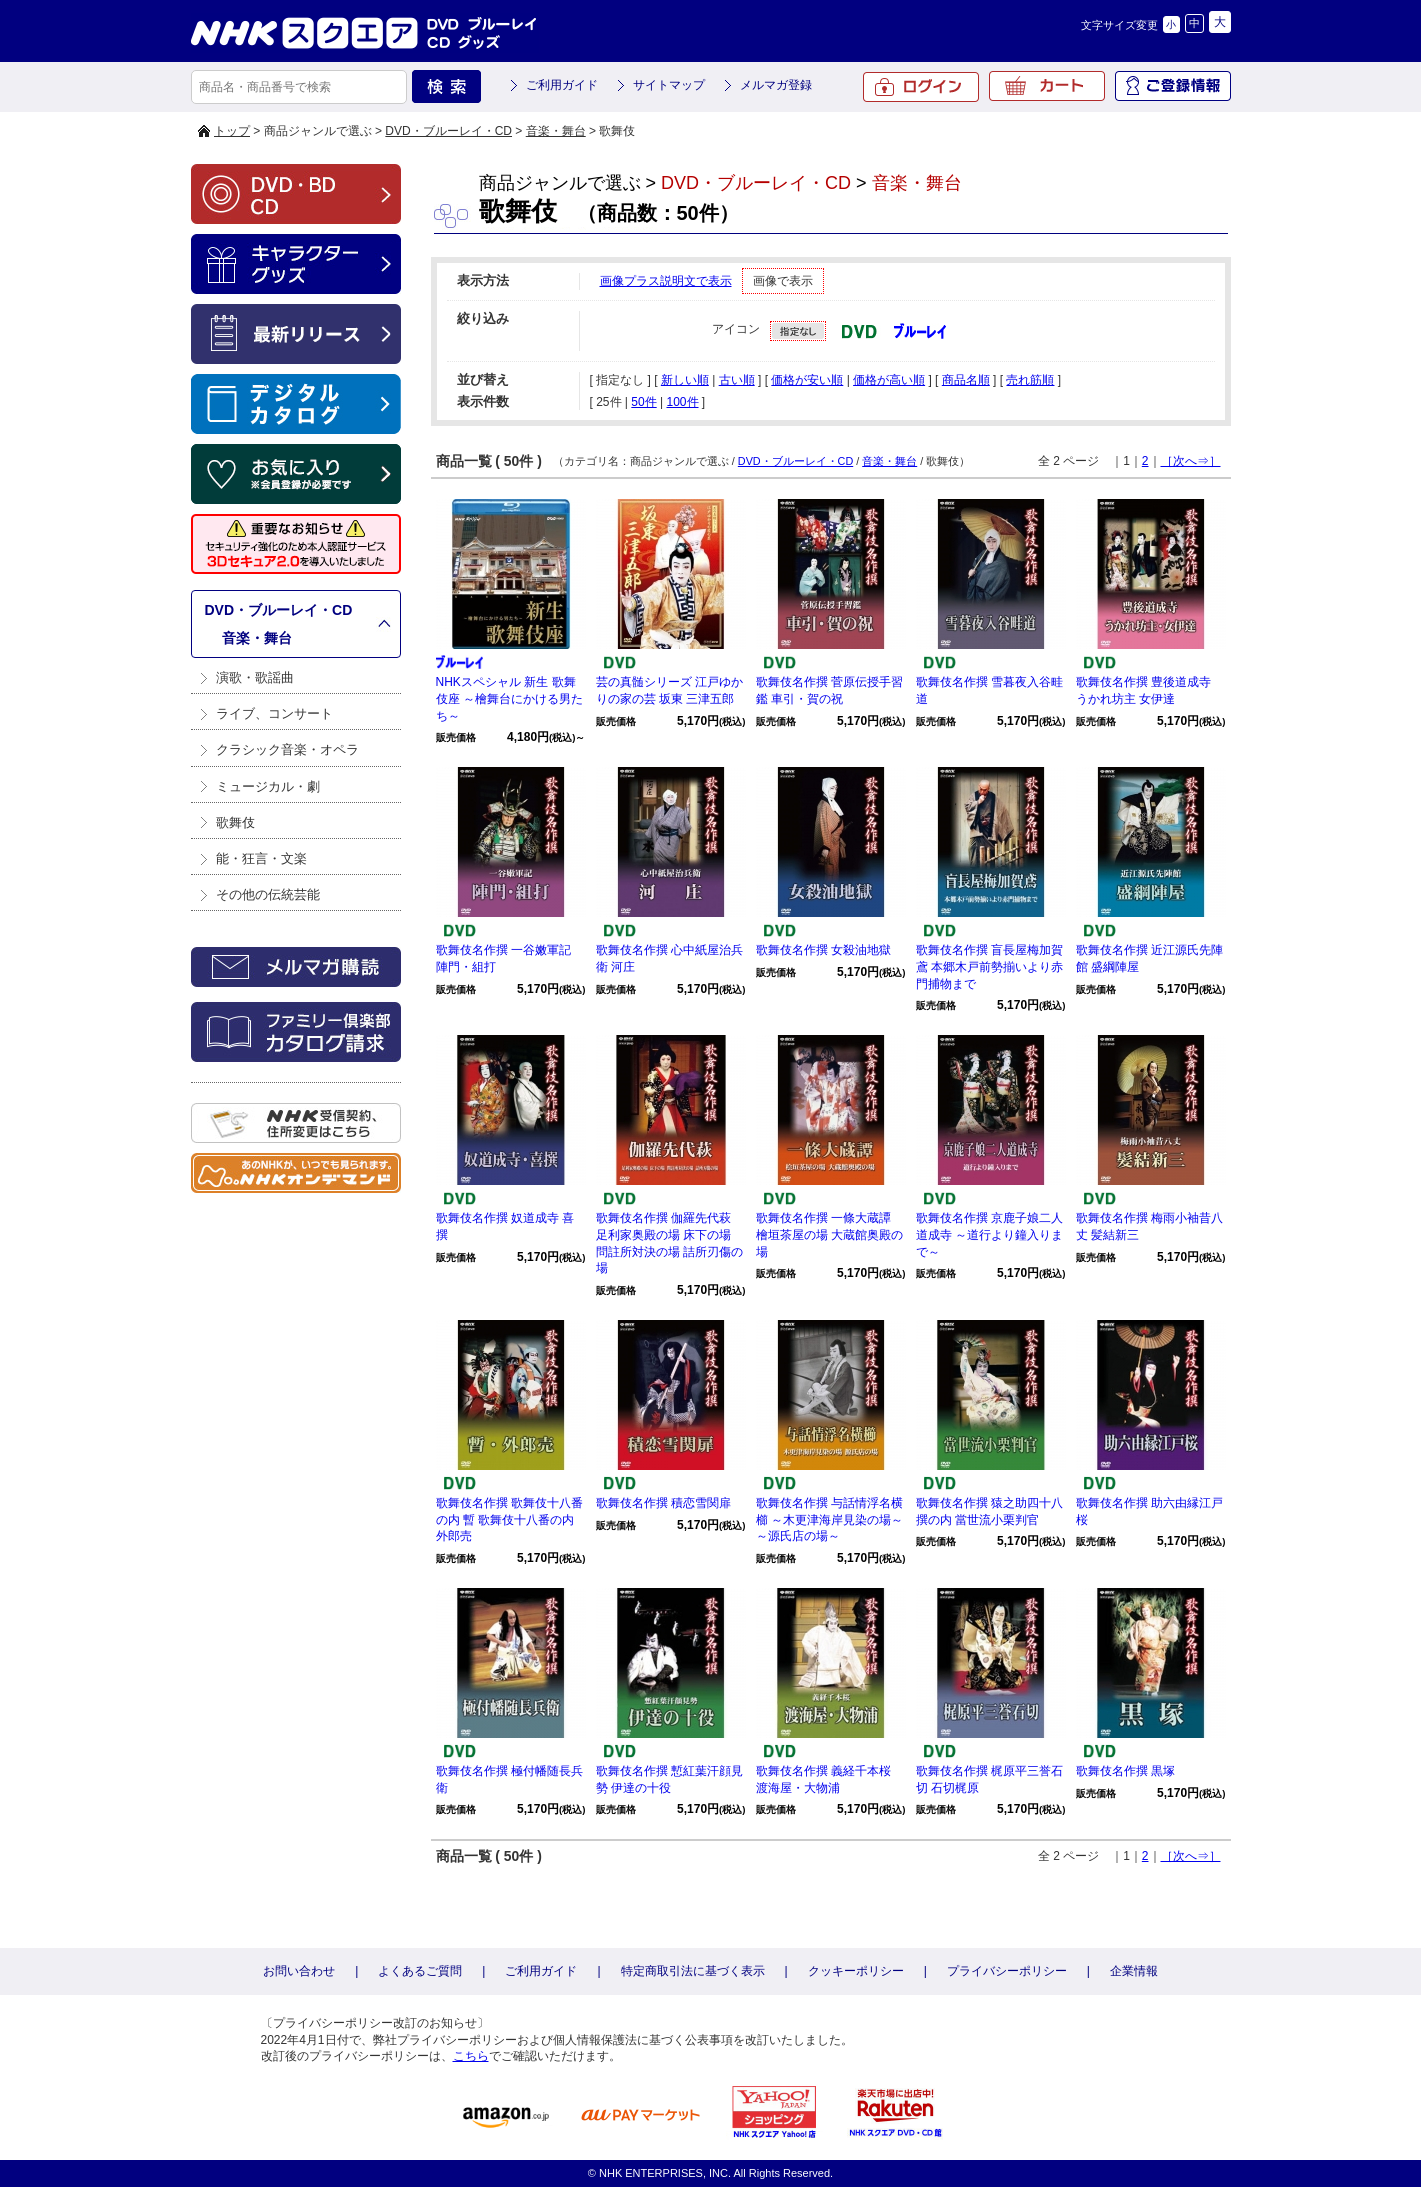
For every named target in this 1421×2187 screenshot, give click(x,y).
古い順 (737, 380)
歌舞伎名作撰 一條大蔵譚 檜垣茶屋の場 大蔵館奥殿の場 (829, 1235)
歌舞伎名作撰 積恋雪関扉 (663, 1503)
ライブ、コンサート (274, 713)
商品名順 (966, 380)
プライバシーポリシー (1007, 1971)
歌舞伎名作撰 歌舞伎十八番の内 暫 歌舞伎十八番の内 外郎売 (509, 1520)
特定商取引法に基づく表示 (693, 1971)
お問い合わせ (299, 1971)
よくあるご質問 (420, 1971)
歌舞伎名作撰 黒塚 (1125, 1771)
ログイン (921, 87)
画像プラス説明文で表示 (666, 281)
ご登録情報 (1173, 86)
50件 (643, 402)
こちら (471, 2056)
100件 (682, 402)
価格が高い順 (889, 380)
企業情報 (1134, 1971)
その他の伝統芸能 (268, 894)
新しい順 (685, 380)
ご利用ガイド (562, 85)
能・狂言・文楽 (261, 858)
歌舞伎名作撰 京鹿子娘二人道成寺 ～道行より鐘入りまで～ (989, 1235)
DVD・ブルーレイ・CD (448, 131)
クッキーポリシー (856, 1971)
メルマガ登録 (776, 85)
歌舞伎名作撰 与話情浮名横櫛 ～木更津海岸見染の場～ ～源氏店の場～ (829, 1520)
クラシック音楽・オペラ (287, 749)
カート (1047, 86)
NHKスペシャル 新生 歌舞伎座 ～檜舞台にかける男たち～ (509, 699)
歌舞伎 (235, 822)
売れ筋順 (1030, 380)
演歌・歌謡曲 (255, 677)
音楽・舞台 (556, 131)
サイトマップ (669, 85)
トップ (232, 131)
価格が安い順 (807, 380)
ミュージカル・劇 (268, 786)
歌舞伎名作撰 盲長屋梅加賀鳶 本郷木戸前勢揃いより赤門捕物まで (989, 967)
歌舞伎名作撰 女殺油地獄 (823, 950)
